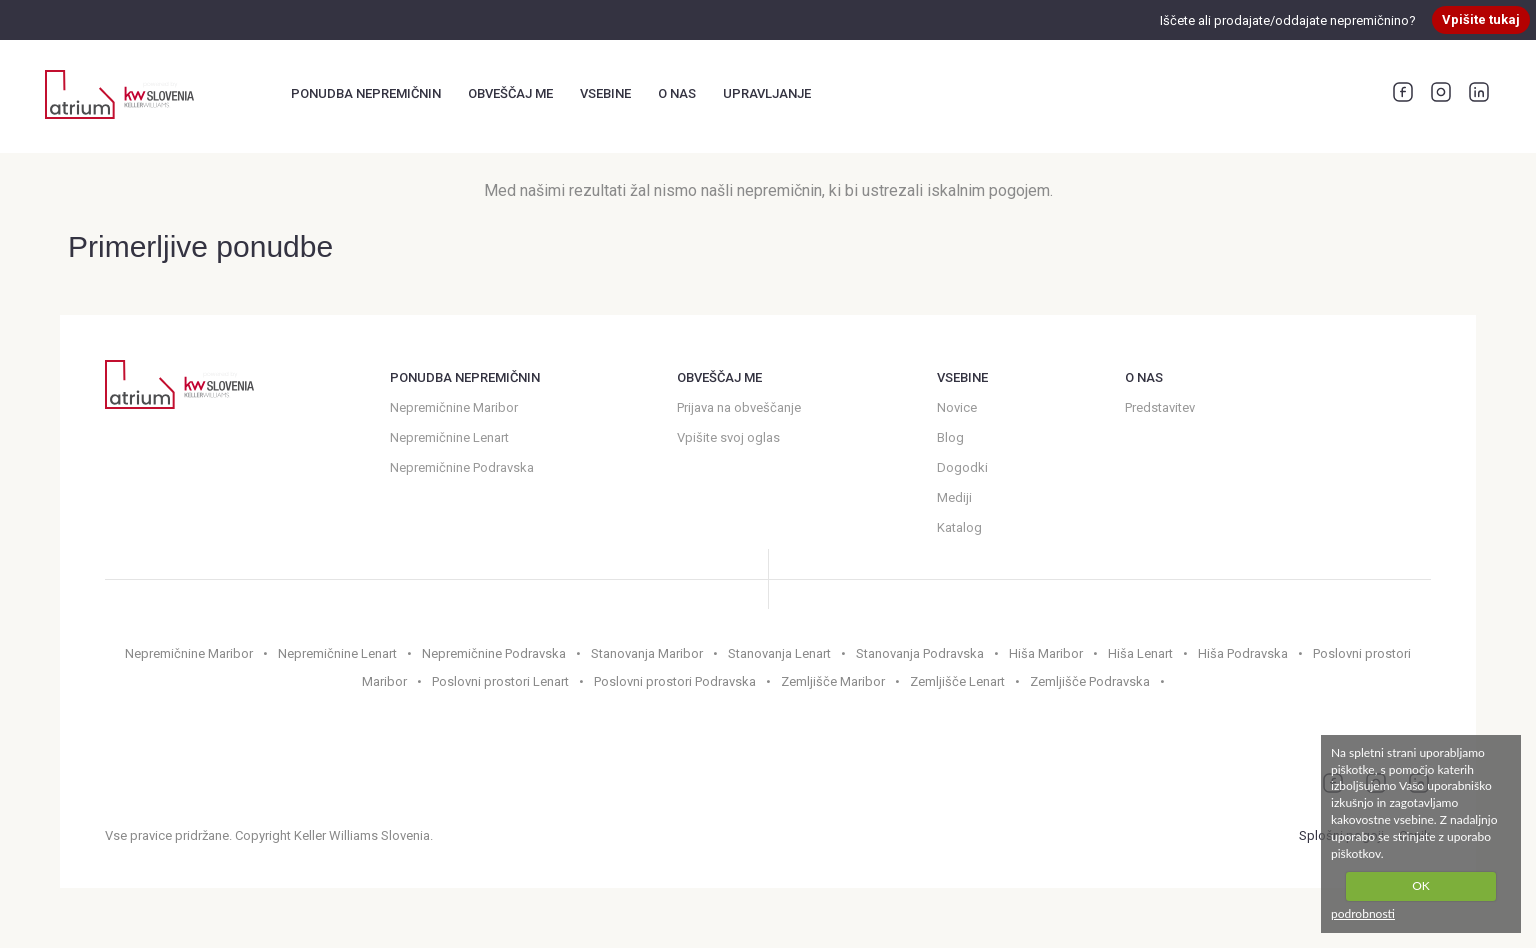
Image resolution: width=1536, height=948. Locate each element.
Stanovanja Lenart (779, 653)
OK (1421, 885)
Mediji (954, 497)
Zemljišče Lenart (957, 681)
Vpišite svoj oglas (728, 437)
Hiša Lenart (1140, 653)
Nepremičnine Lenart (449, 437)
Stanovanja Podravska (920, 653)
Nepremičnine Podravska (462, 467)
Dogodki (962, 467)
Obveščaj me (510, 93)
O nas (677, 93)
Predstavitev (1160, 407)
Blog (950, 437)
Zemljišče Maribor (833, 681)
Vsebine (605, 93)
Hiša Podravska (1243, 653)
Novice (957, 407)
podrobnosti (1363, 913)
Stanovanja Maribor (647, 653)
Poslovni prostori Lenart (500, 681)
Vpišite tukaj (1481, 19)
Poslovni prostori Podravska (675, 681)
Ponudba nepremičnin (366, 93)
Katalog (959, 527)
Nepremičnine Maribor (454, 407)
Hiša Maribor (1046, 653)
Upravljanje (767, 93)
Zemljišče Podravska (1090, 681)
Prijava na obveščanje (739, 407)
